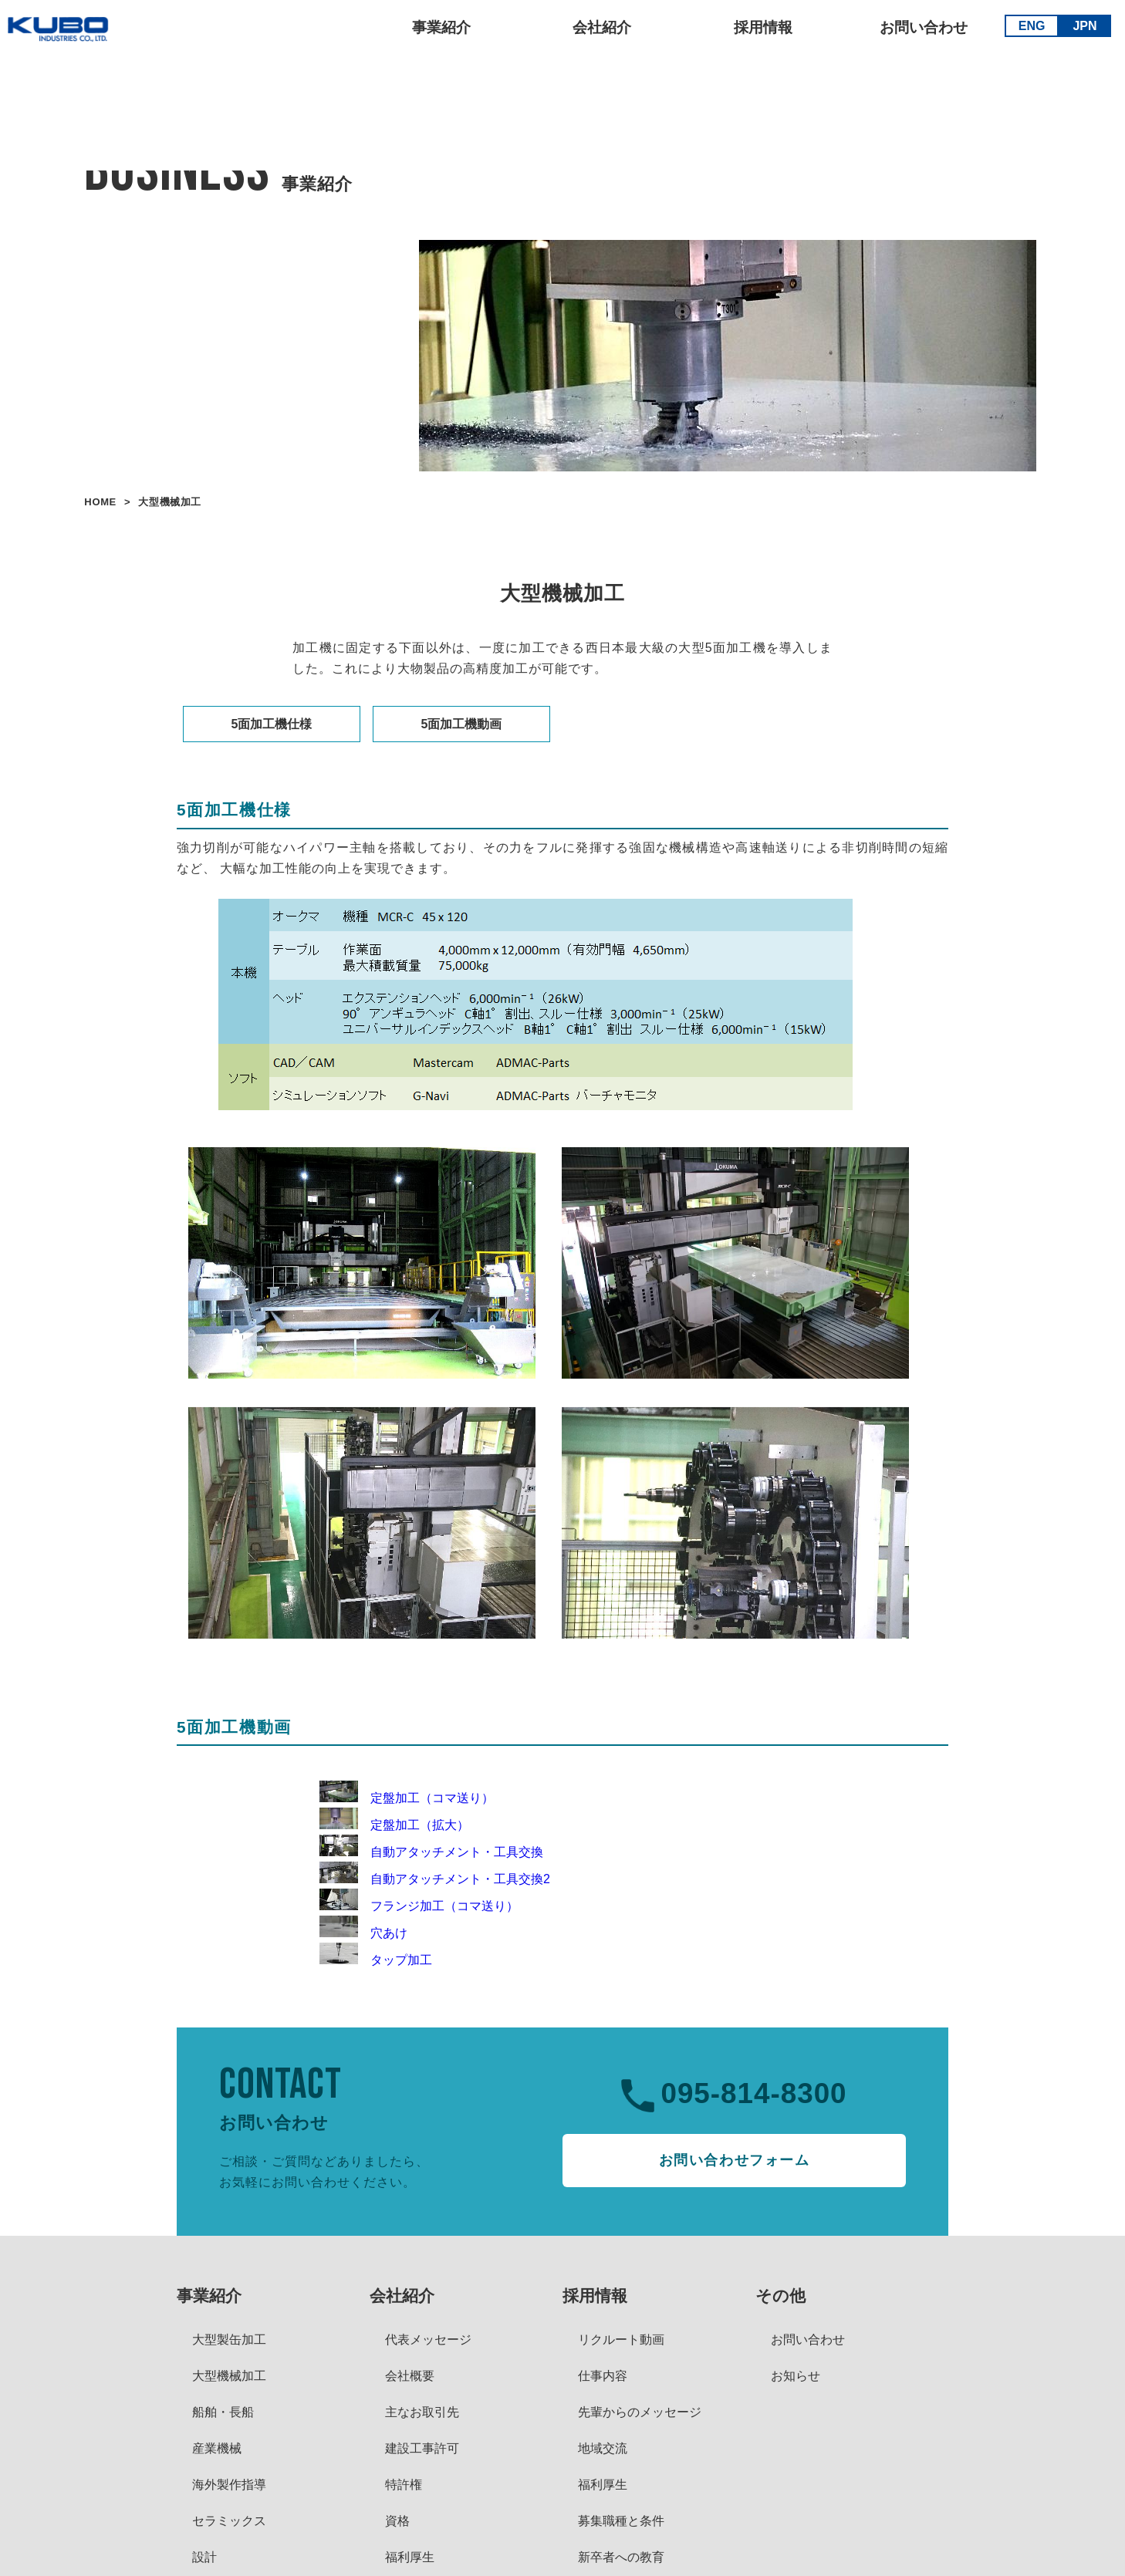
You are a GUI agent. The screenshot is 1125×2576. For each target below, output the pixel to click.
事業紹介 (438, 31)
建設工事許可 (422, 2448)
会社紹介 (598, 31)
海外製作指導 (229, 2484)
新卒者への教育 (621, 2557)
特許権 (403, 2484)
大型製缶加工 (229, 2339)
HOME (100, 502)
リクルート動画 (621, 2339)
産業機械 (217, 2448)
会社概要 (409, 2375)
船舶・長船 (223, 2412)
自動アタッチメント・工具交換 (431, 1852)
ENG (1028, 28)
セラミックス (229, 2520)
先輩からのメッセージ (639, 2412)
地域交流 (602, 2448)
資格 (397, 2520)
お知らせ (795, 2375)
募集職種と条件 (621, 2520)
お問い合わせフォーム (734, 2160)
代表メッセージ (428, 2339)
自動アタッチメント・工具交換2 (434, 1879)
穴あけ (363, 1933)
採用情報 (760, 31)
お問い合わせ (921, 31)
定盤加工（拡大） (394, 1825)
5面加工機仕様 (271, 724)
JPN (1081, 28)
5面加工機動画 (461, 724)
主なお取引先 (422, 2412)
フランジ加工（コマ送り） (419, 1906)
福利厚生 (409, 2557)
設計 (204, 2557)
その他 (780, 2295)
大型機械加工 (229, 2375)
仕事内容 (602, 2375)
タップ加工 (375, 1960)
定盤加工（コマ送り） (406, 1798)
